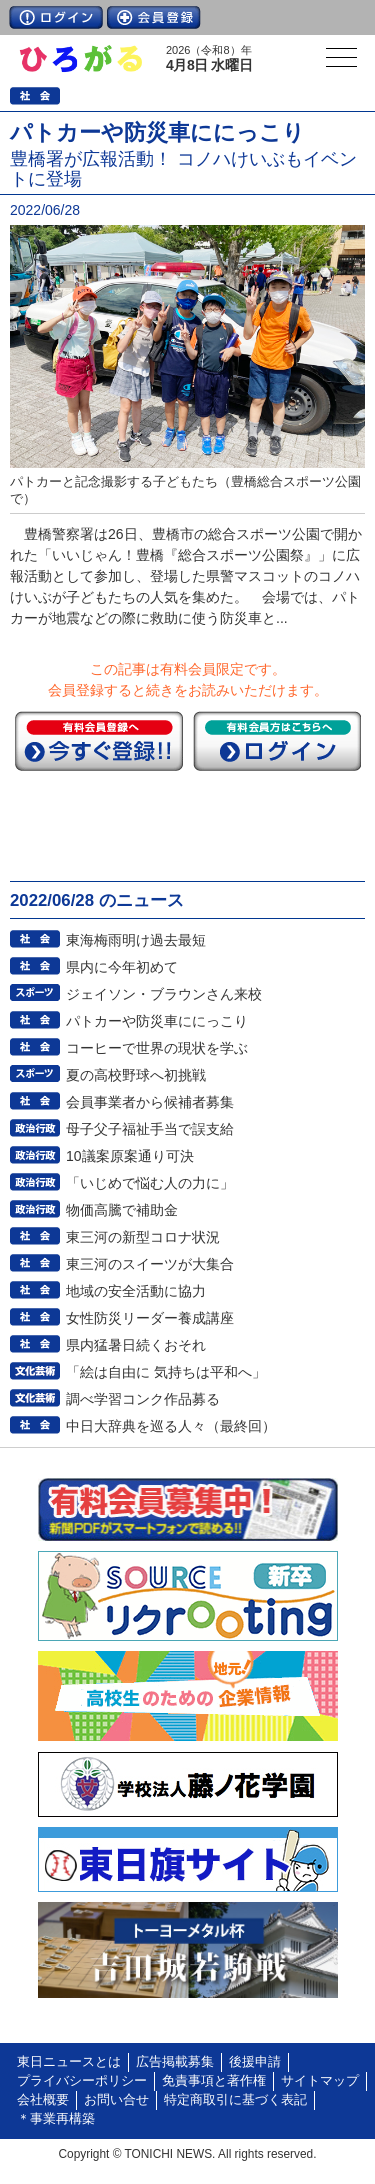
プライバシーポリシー (82, 2081)
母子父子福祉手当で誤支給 (150, 1129)
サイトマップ (320, 2081)
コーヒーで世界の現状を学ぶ (157, 1048)
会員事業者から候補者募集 (150, 1102)
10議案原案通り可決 (130, 1156)
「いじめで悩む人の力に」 (150, 1183)
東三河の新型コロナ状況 (143, 1237)
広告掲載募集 (175, 2062)
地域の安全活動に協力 (136, 1291)
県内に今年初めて (122, 967)
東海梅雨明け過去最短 (136, 940)
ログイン (56, 17)
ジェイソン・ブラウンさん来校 (164, 994)
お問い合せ (116, 2100)
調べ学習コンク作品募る (143, 1399)
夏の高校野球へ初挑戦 (136, 1075)
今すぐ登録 (99, 741)
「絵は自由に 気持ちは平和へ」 (166, 1372)
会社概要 (43, 2100)
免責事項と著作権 (214, 2081)
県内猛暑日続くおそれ (136, 1345)
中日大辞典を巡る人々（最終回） (171, 1426)
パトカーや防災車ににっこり (157, 1021)
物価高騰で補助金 (122, 1210)
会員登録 (154, 17)
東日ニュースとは (69, 2062)
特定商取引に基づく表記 (235, 2100)
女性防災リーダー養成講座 (150, 1318)
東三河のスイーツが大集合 (150, 1264)
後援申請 (255, 2062)
